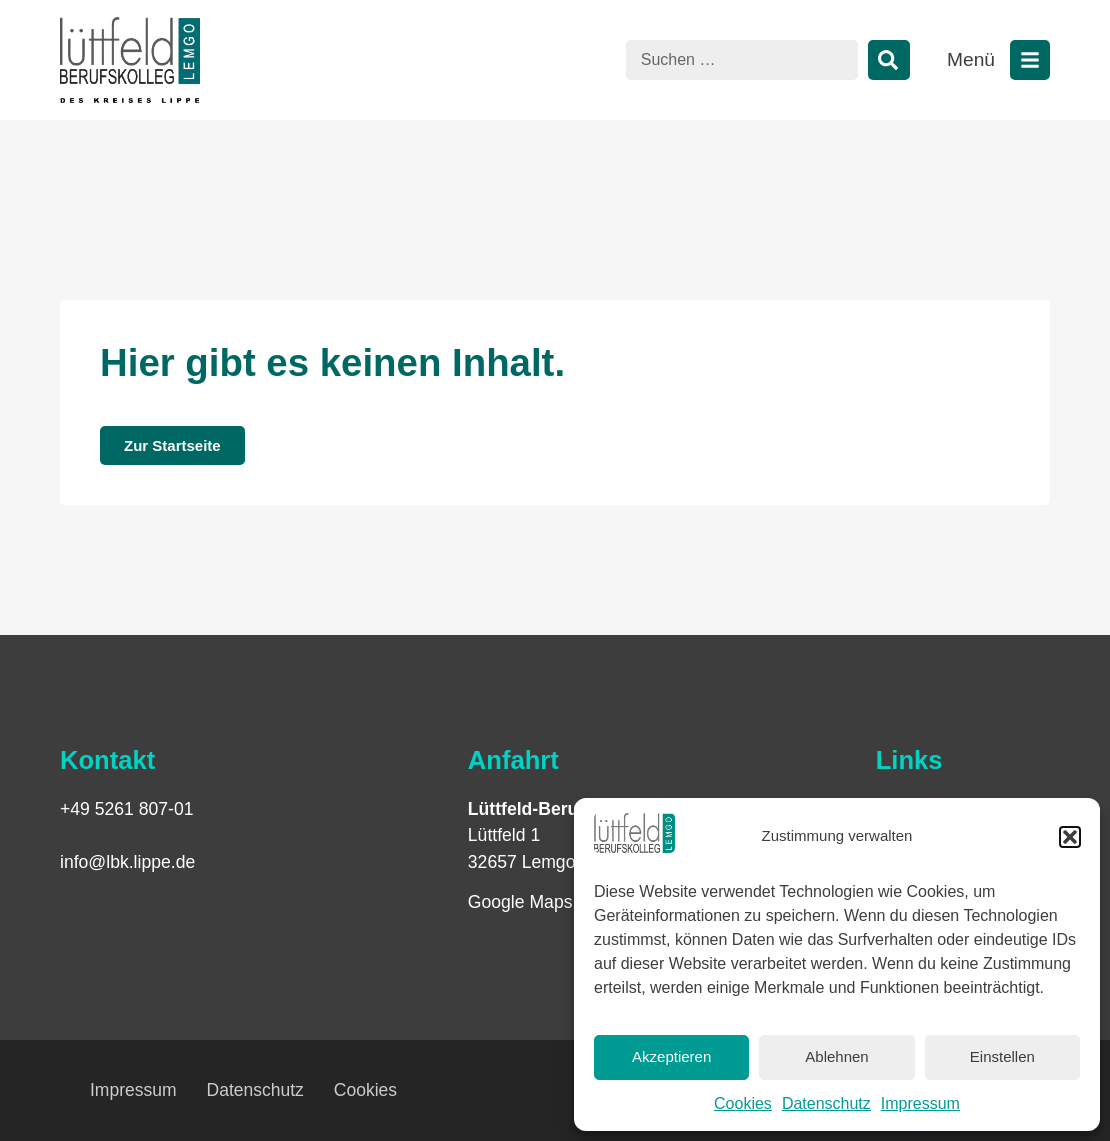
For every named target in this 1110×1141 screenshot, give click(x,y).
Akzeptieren (671, 1056)
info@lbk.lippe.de (127, 862)
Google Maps (520, 902)
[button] (1070, 837)
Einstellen (1002, 1056)
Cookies (743, 1103)
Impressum (920, 1103)
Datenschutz (826, 1103)
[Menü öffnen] (1030, 60)
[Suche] (889, 60)
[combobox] (742, 60)
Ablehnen (836, 1056)
